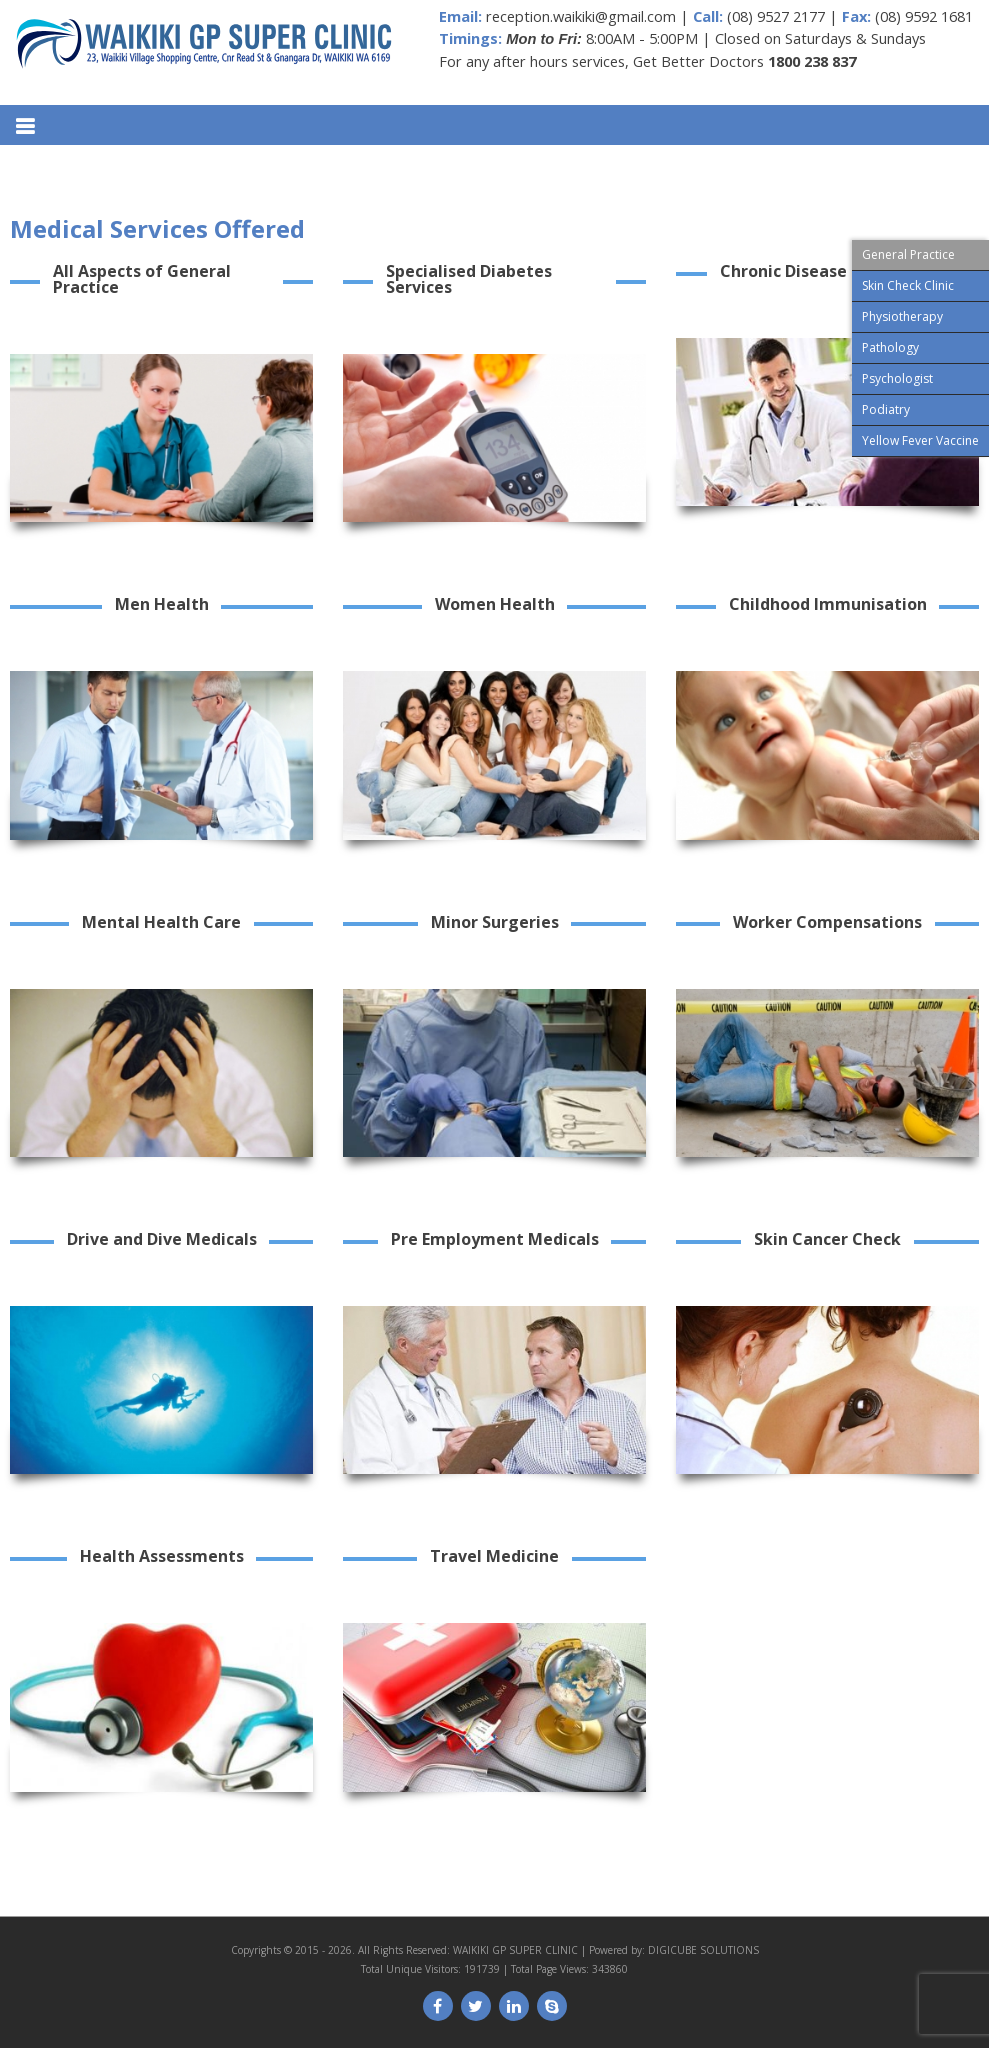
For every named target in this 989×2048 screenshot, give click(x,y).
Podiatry (886, 409)
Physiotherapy (902, 316)
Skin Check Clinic (908, 285)
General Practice (908, 254)
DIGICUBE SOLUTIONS (703, 1950)
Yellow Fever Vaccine (920, 440)
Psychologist (897, 378)
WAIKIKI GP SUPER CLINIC (515, 1950)
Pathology (890, 347)
